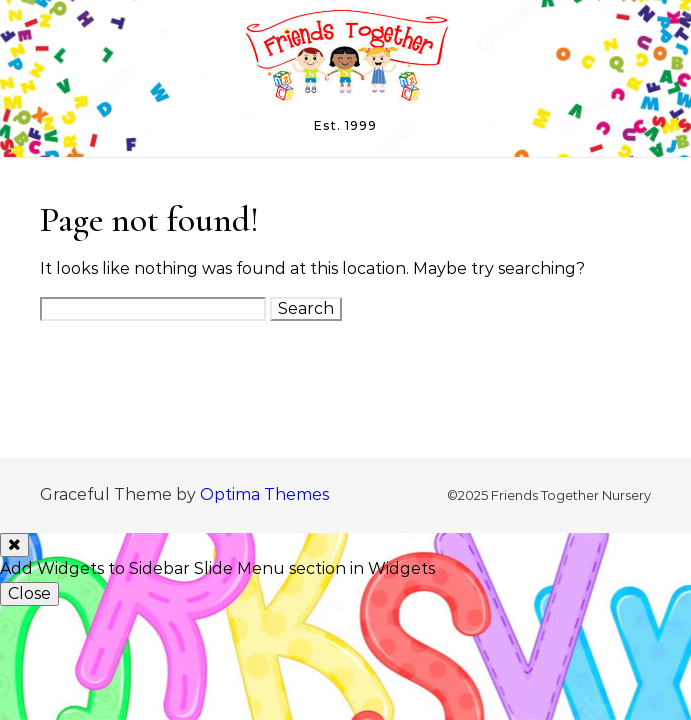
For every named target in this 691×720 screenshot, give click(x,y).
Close (29, 593)
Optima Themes (264, 494)
